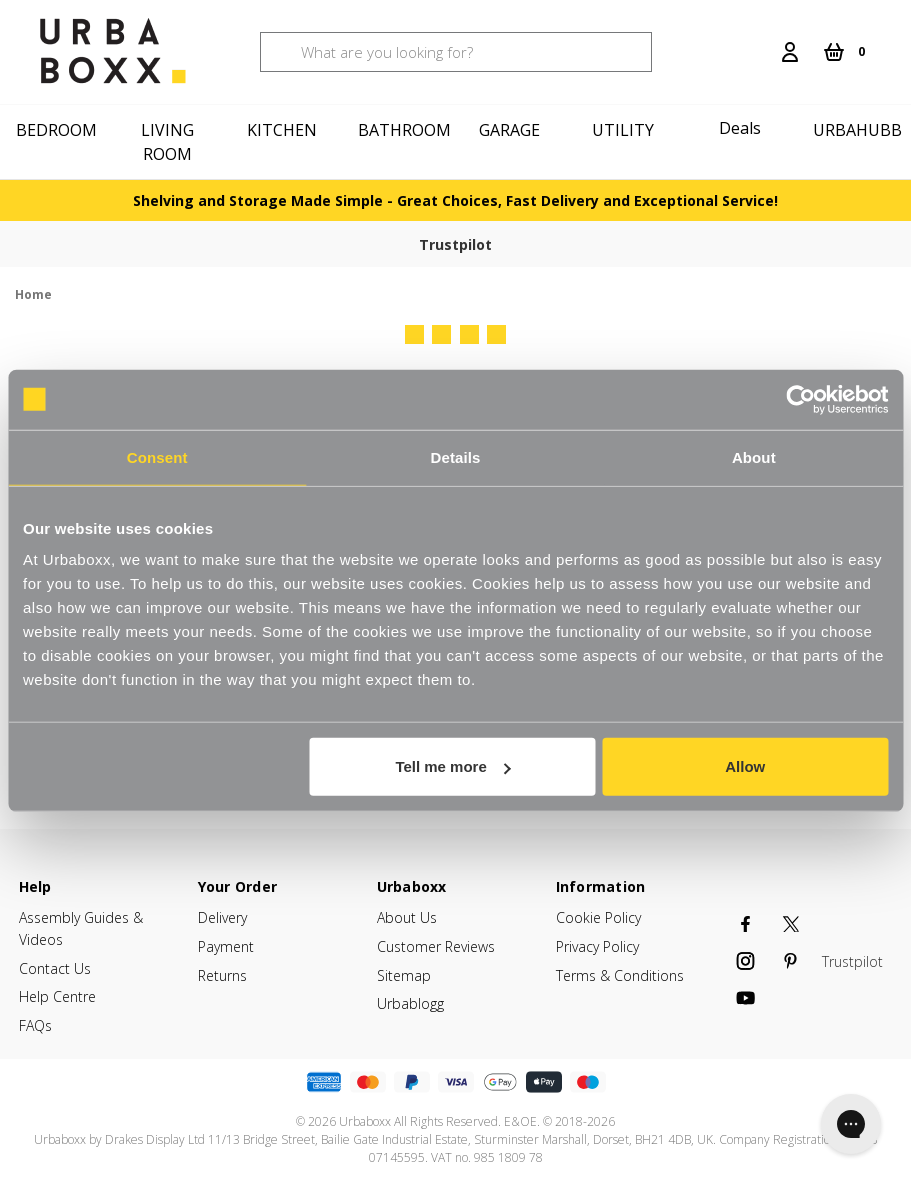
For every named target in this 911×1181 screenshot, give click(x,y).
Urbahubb (857, 130)
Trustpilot (455, 244)
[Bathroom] (399, 130)
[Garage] (513, 130)
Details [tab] (456, 456)
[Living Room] (171, 142)
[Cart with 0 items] (844, 52)
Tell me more (452, 766)
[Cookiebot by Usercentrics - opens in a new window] (800, 399)
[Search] (758, 40)
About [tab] (754, 456)
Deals (740, 128)
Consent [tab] (157, 456)
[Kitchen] (285, 130)
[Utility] (626, 130)
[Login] (790, 52)
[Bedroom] (57, 130)
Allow (745, 766)
